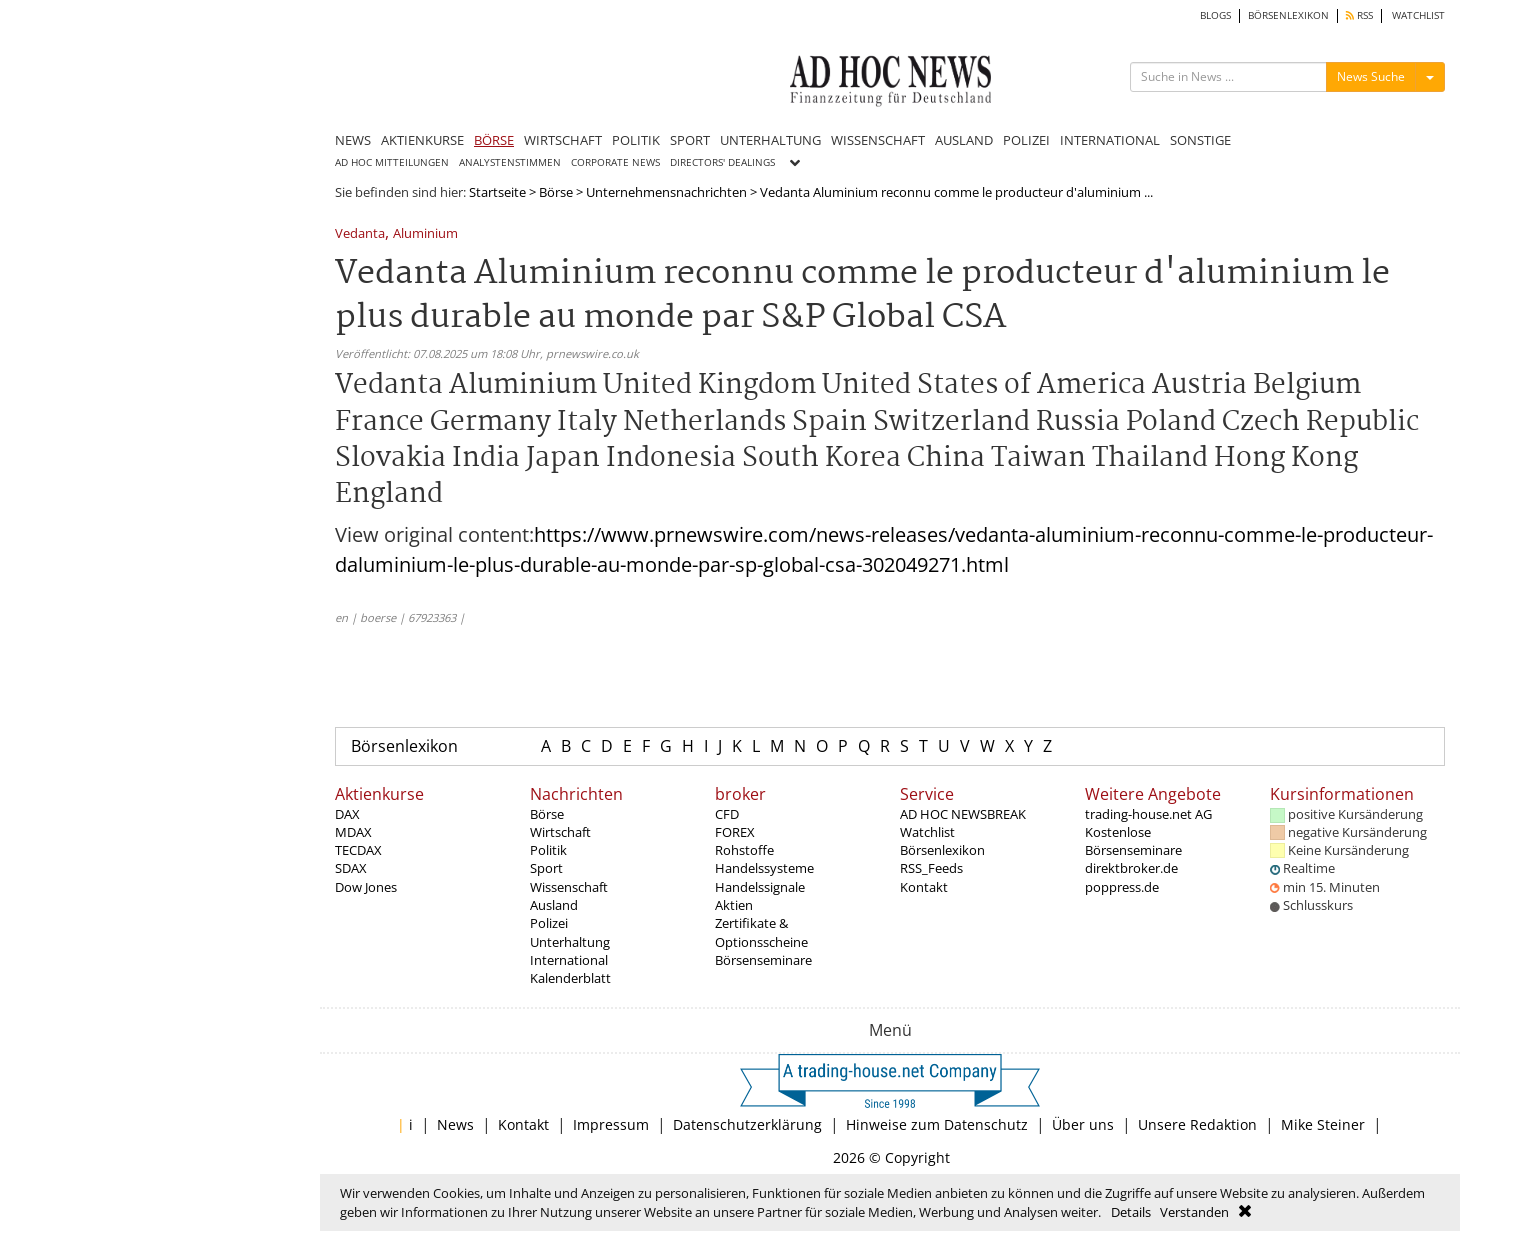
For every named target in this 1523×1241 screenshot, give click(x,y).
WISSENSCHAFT (878, 140)
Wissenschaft (569, 887)
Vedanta (360, 234)
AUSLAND (964, 140)
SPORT (690, 140)
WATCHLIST (1418, 15)
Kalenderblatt (570, 978)
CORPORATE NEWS (615, 162)
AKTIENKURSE (422, 140)
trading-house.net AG (1148, 814)
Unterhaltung (570, 942)
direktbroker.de (1131, 868)
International (569, 960)
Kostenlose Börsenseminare (1133, 841)
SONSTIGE (1200, 140)
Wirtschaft (560, 832)
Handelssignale (760, 887)
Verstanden (1194, 1212)
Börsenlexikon (404, 746)
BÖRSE (494, 140)
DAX (347, 814)
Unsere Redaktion (1197, 1124)
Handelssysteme (764, 868)
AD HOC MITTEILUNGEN (392, 162)
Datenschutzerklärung (747, 1124)
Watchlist (927, 832)
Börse (556, 192)
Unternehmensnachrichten (666, 192)
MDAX (353, 832)
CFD (727, 814)
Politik (548, 850)
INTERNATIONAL (1110, 140)
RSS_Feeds (931, 868)
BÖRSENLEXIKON (1288, 15)
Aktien (734, 905)
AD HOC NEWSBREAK (963, 814)
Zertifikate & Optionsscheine (761, 932)
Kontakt (924, 887)
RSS (1359, 15)
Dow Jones (366, 887)
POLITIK (636, 140)
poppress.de (1122, 887)
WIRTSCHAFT (563, 140)
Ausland (554, 905)
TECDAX (358, 850)
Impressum (611, 1124)
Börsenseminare (763, 960)
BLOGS (1215, 15)
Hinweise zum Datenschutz (937, 1124)
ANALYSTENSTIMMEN (510, 162)
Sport (546, 868)
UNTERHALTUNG (770, 140)
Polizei (549, 923)
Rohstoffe (744, 850)
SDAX (351, 868)
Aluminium (425, 234)
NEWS (353, 140)
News (455, 1124)
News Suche (1371, 76)
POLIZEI (1026, 140)
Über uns (1083, 1124)
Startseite (497, 192)
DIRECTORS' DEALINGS (722, 162)
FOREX (735, 832)
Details (1131, 1212)
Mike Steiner (1323, 1124)
